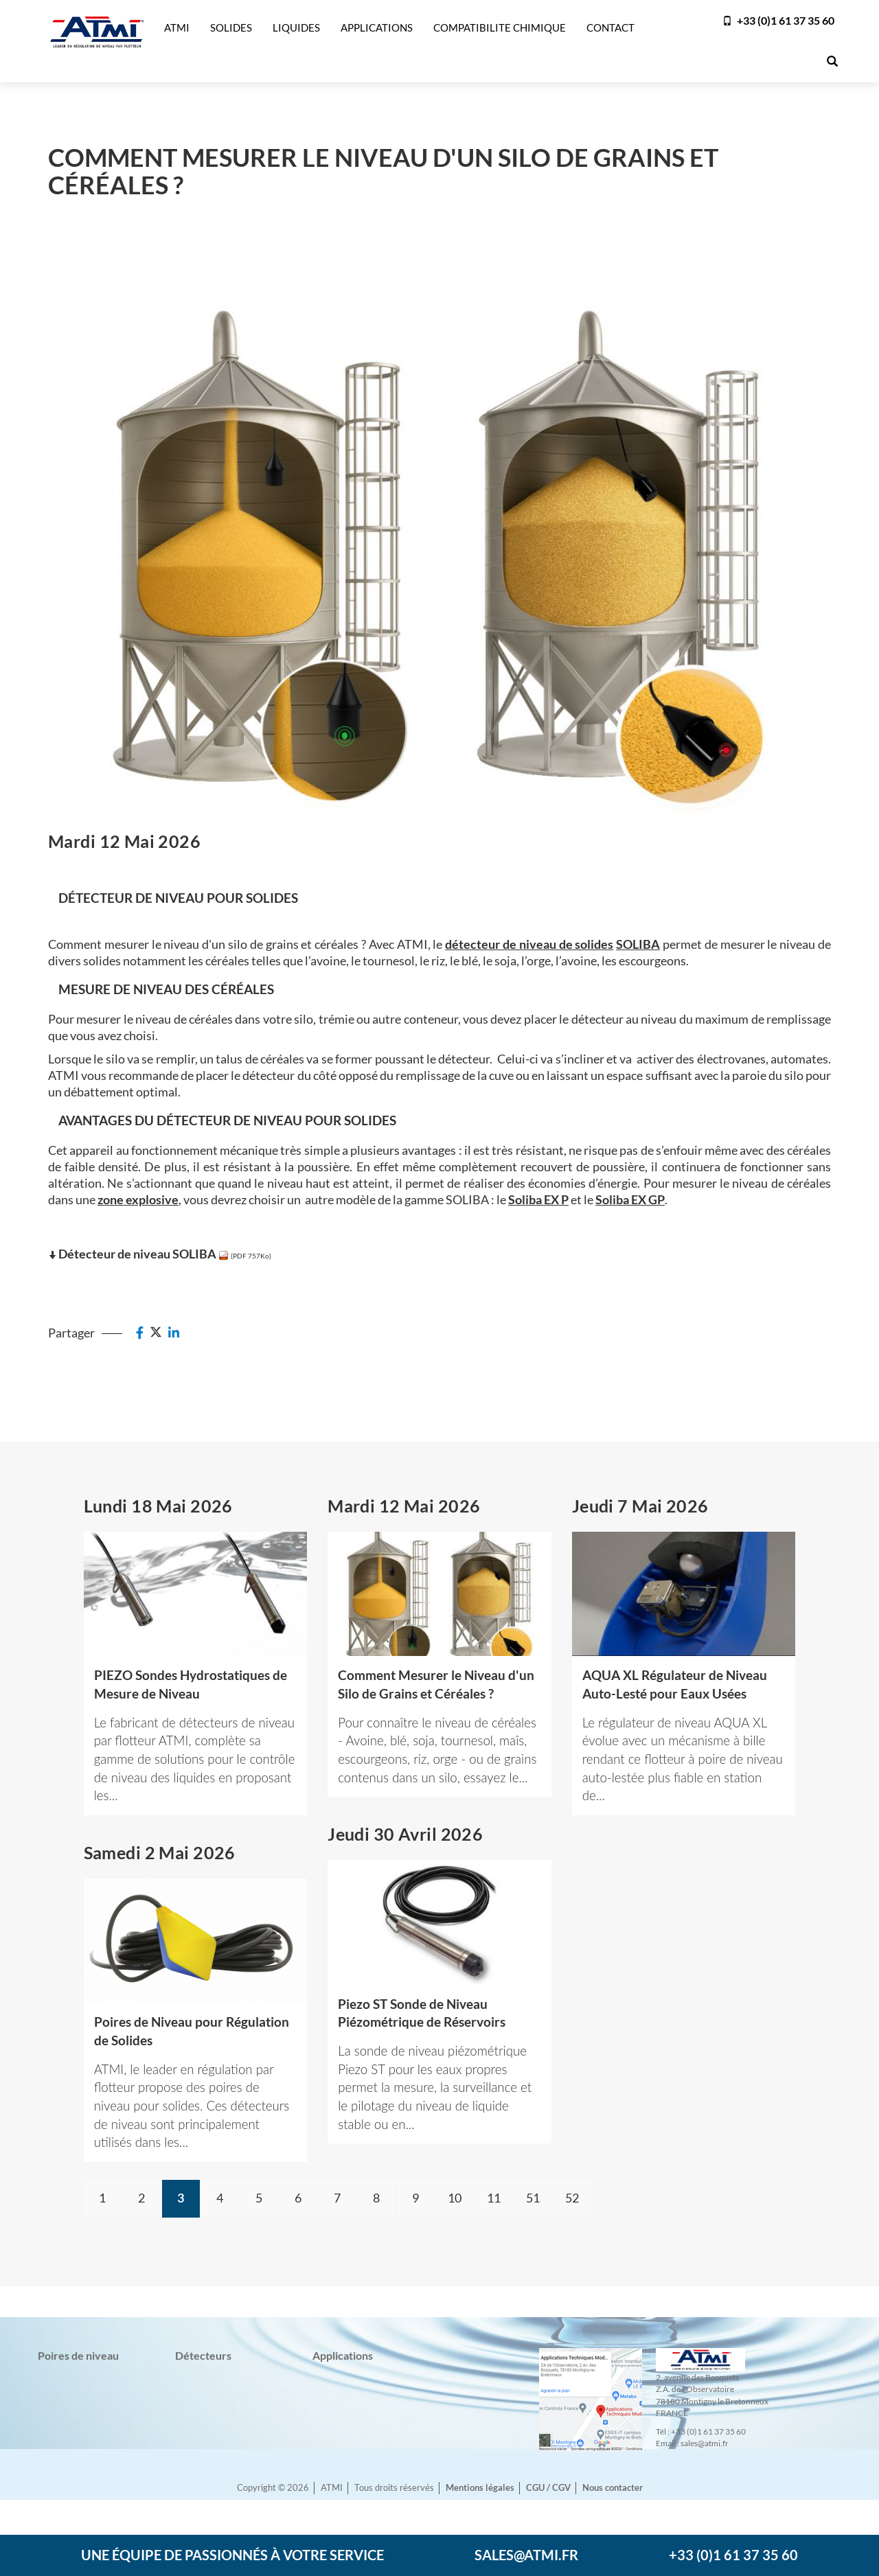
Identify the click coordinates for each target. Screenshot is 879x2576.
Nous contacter (612, 2488)
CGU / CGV (548, 2488)
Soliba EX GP (630, 1199)
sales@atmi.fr (526, 2554)
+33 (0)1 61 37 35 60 (778, 20)
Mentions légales (480, 2488)
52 (572, 2197)
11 (494, 2197)
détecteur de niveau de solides (529, 944)
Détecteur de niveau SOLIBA (137, 1253)
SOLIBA (638, 944)
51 (533, 2197)
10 (454, 2197)
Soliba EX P (538, 1199)
